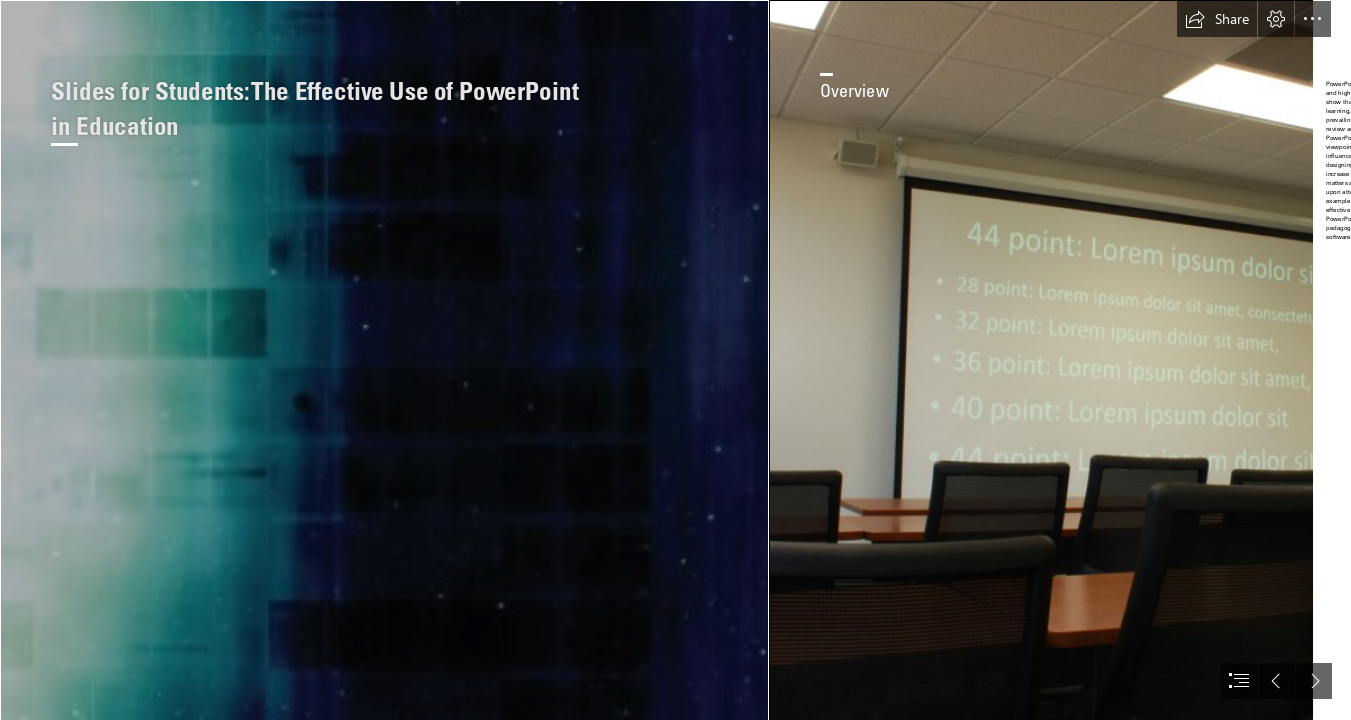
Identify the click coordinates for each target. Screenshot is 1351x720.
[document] (675, 360)
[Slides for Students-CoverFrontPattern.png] (384, 360)
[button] (1217, 19)
